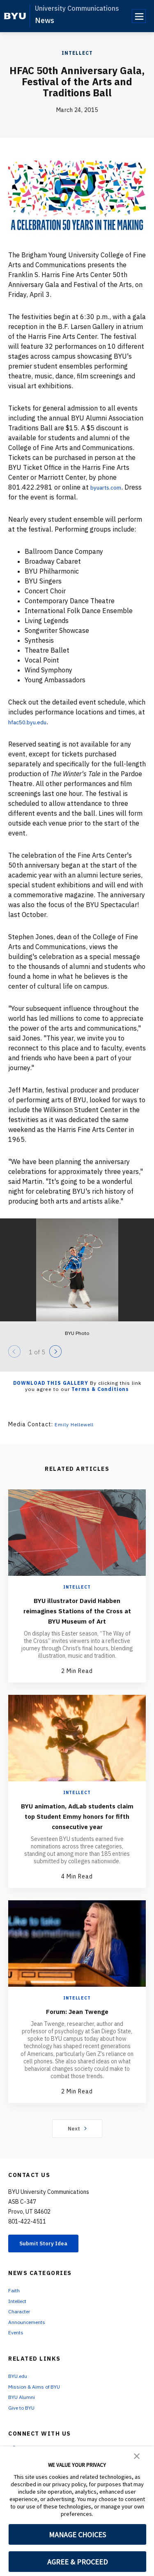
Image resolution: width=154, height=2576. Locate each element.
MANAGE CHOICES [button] (77, 2534)
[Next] (55, 1351)
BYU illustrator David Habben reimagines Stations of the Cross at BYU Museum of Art (77, 1615)
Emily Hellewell (77, 1424)
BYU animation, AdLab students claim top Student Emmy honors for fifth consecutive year (77, 1831)
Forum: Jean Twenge (77, 2031)
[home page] (15, 16)
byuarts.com (109, 487)
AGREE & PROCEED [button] (77, 2562)
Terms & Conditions (100, 1389)
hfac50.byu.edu (31, 722)
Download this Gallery (50, 1383)
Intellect (77, 53)
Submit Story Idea (51, 2265)
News (44, 20)
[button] (137, 2455)
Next (77, 2149)
